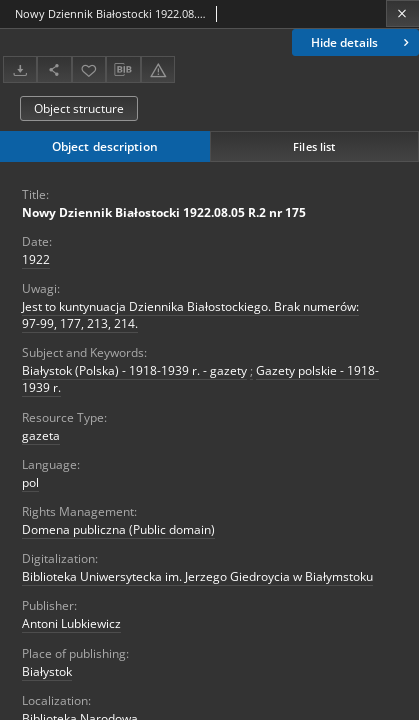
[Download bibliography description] (123, 70)
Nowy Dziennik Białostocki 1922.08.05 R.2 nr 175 (164, 212)
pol (30, 482)
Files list (314, 146)
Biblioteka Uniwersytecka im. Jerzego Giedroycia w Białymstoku (197, 576)
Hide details (362, 42)
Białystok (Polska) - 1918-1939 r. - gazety (134, 370)
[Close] (402, 13)
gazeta (41, 435)
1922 (36, 259)
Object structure (79, 108)
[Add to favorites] (89, 69)
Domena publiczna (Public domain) (118, 529)
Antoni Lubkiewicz (71, 623)
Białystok (47, 671)
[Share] (54, 69)
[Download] (20, 69)
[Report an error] (158, 69)
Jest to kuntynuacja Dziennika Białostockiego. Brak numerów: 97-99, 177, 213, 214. (190, 315)
